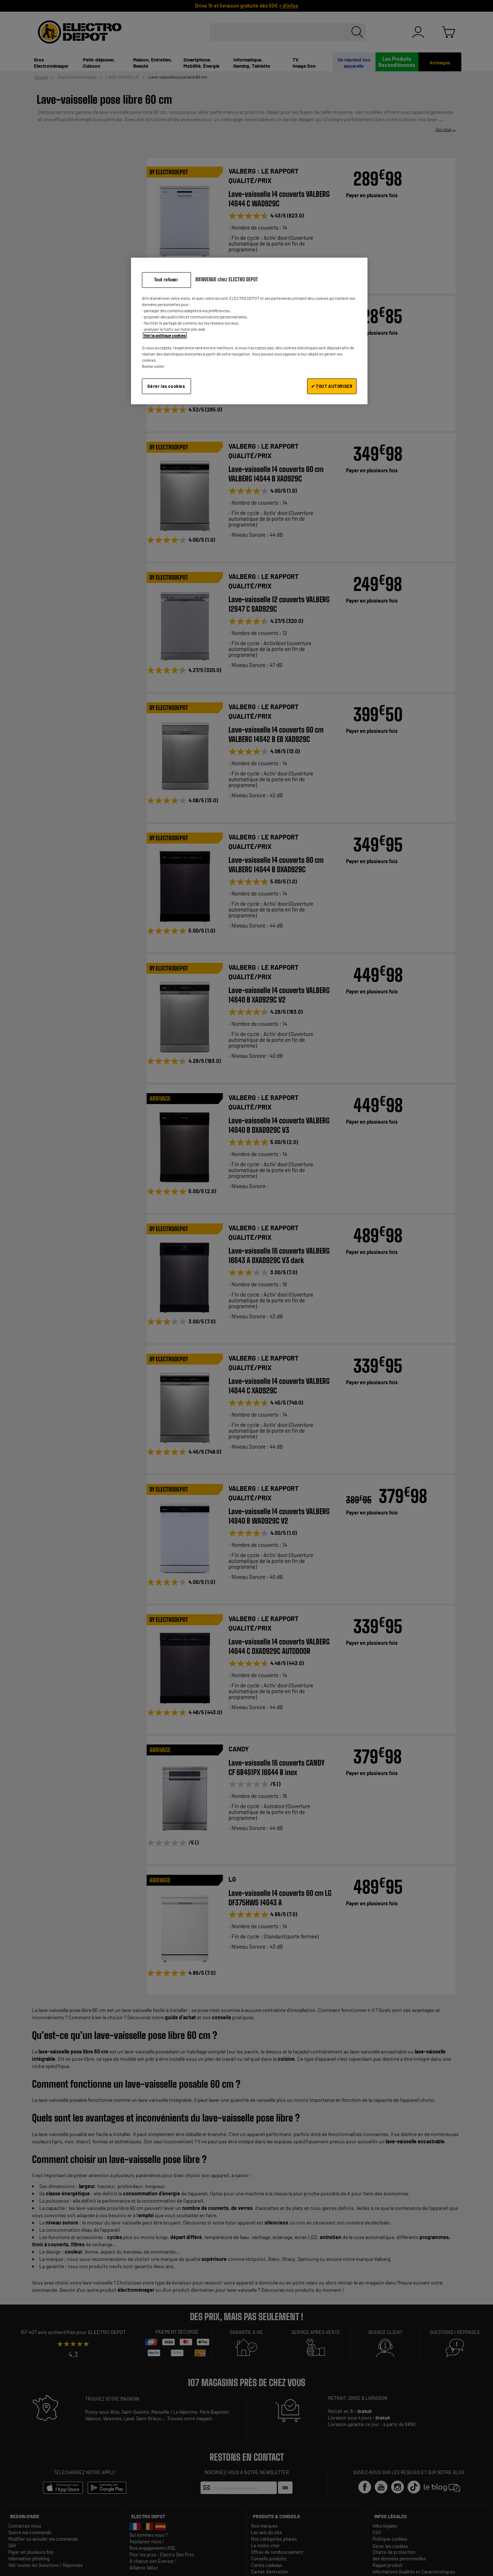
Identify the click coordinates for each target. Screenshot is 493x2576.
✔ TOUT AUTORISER (332, 386)
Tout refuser (166, 279)
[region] (249, 331)
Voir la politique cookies (165, 335)
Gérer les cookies (166, 386)
